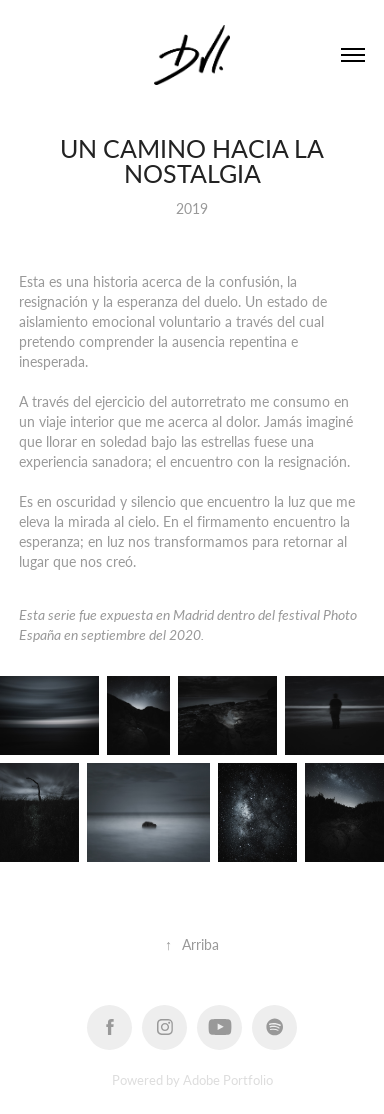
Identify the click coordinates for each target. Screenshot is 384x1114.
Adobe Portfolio (228, 1079)
